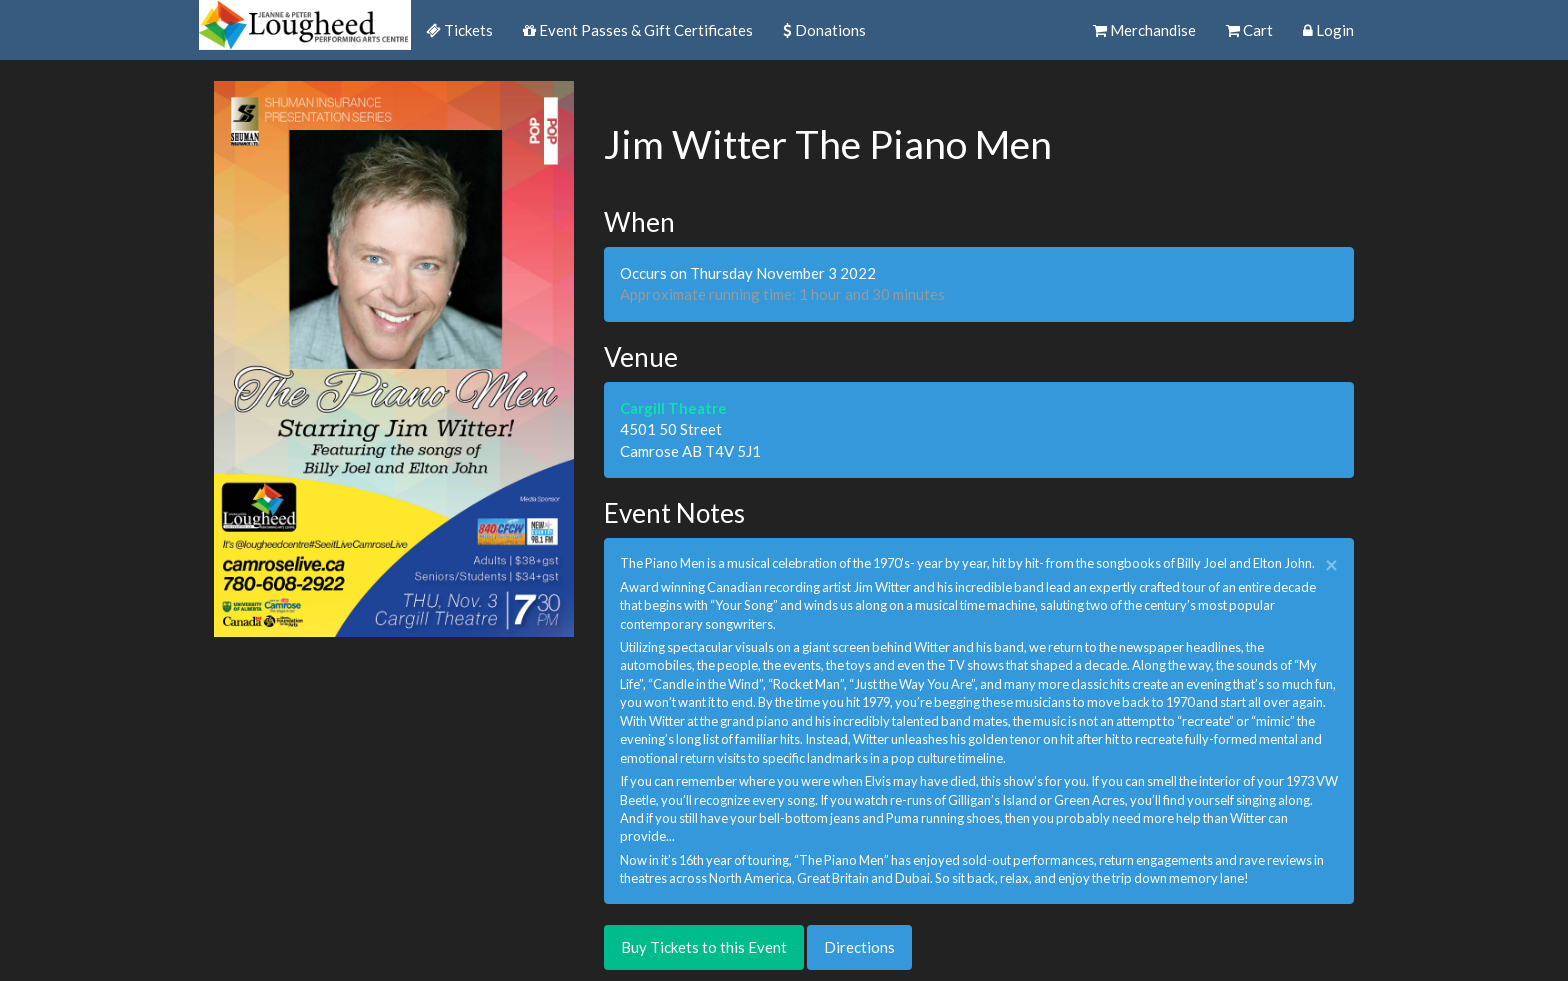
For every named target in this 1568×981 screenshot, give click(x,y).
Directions (859, 947)
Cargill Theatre (673, 408)
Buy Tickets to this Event (704, 947)
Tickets (459, 30)
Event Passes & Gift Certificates (638, 30)
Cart (1249, 30)
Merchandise (1144, 30)
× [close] (1331, 565)
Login (1328, 30)
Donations (824, 30)
